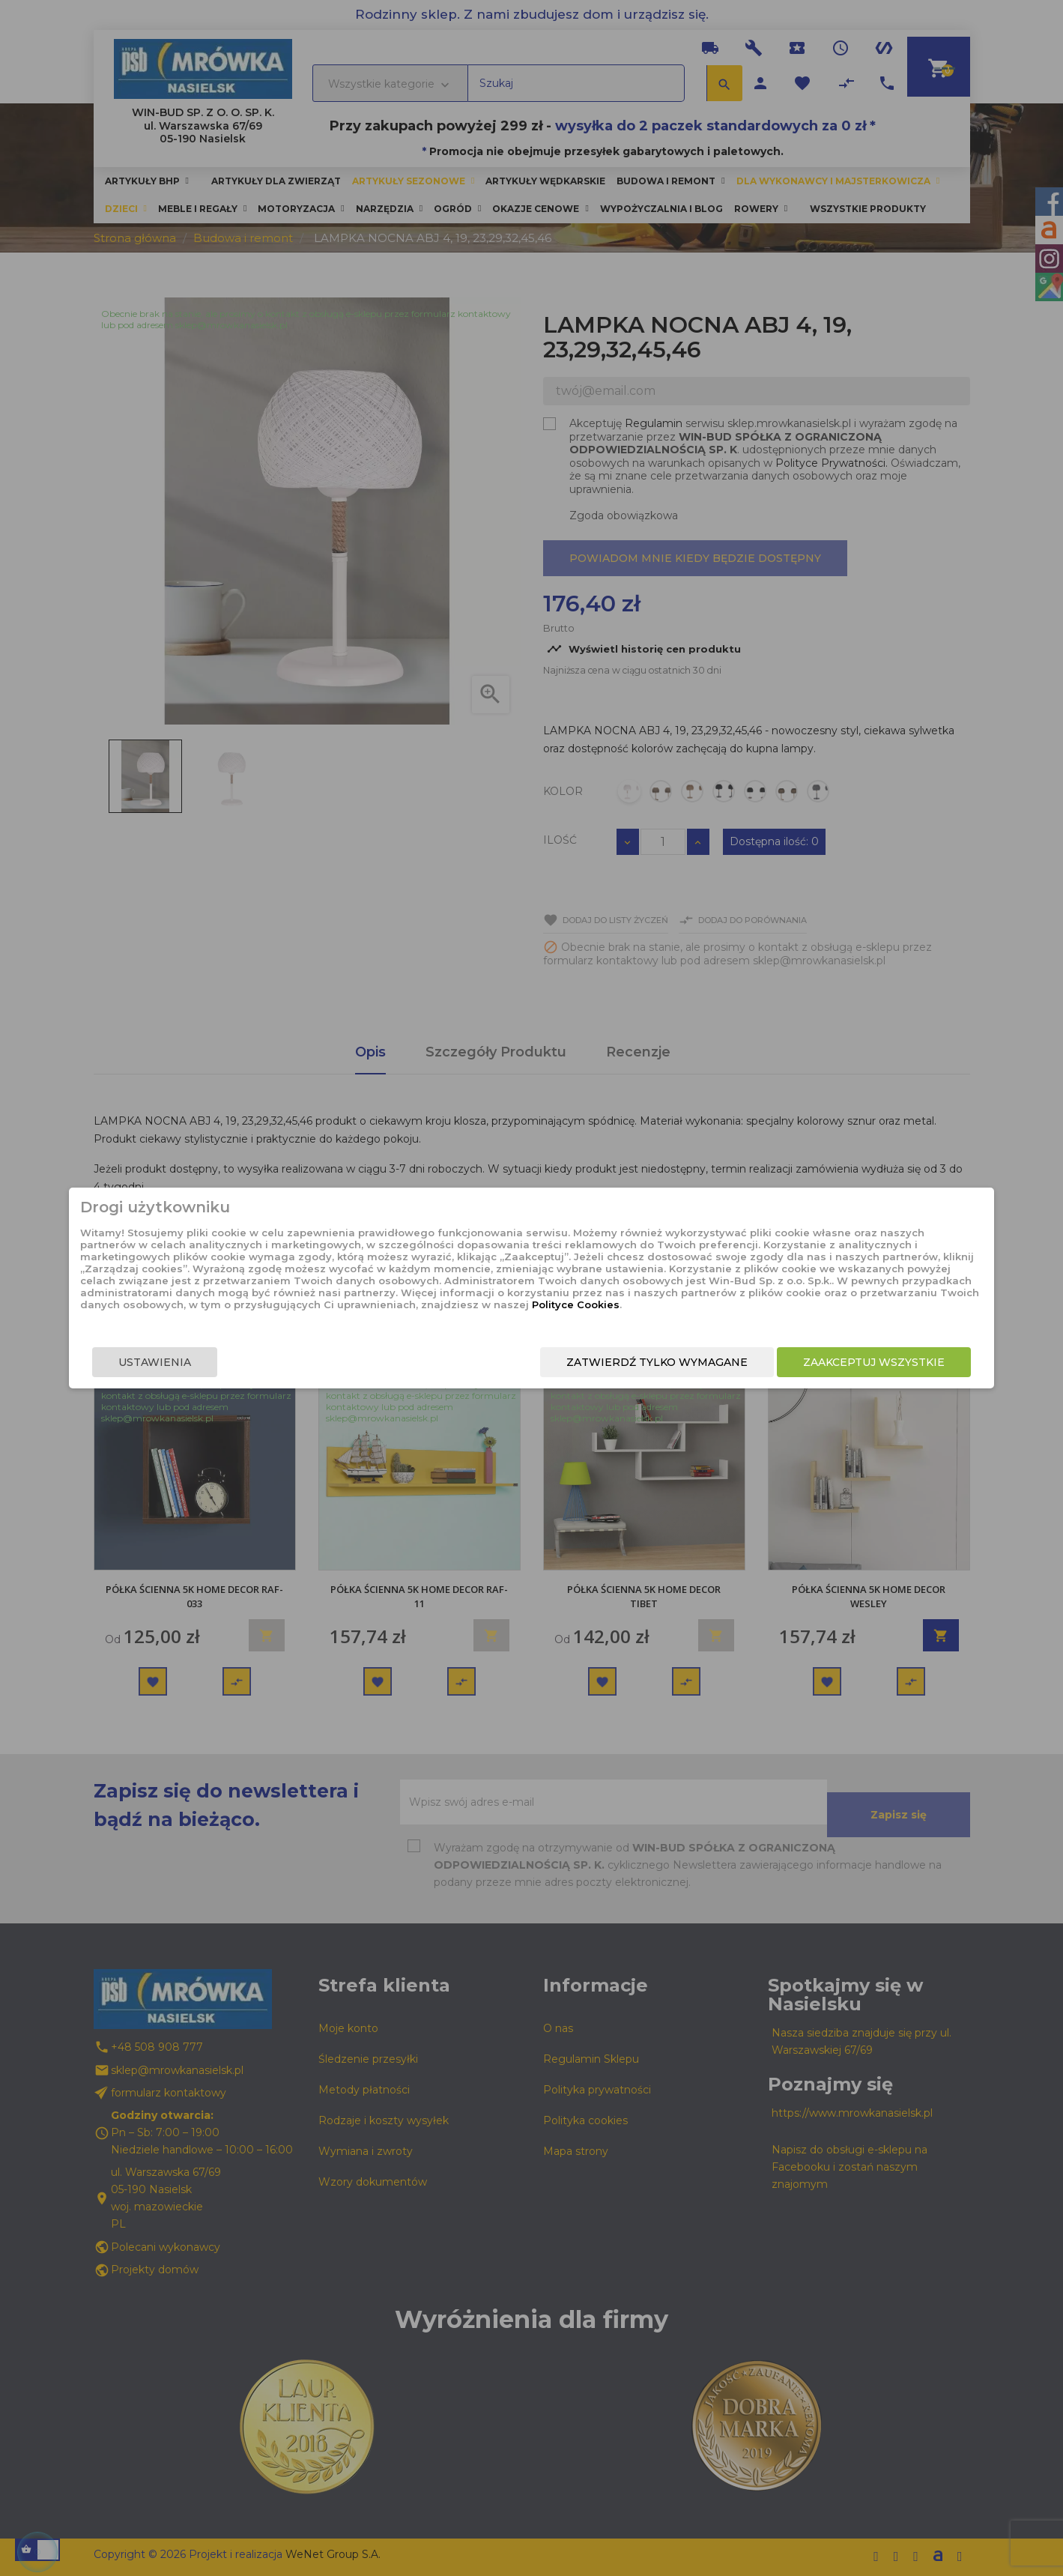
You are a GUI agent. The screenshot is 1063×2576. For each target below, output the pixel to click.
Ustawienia (252, 1372)
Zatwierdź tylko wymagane (560, 1372)
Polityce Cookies (519, 1318)
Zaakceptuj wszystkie (777, 1372)
